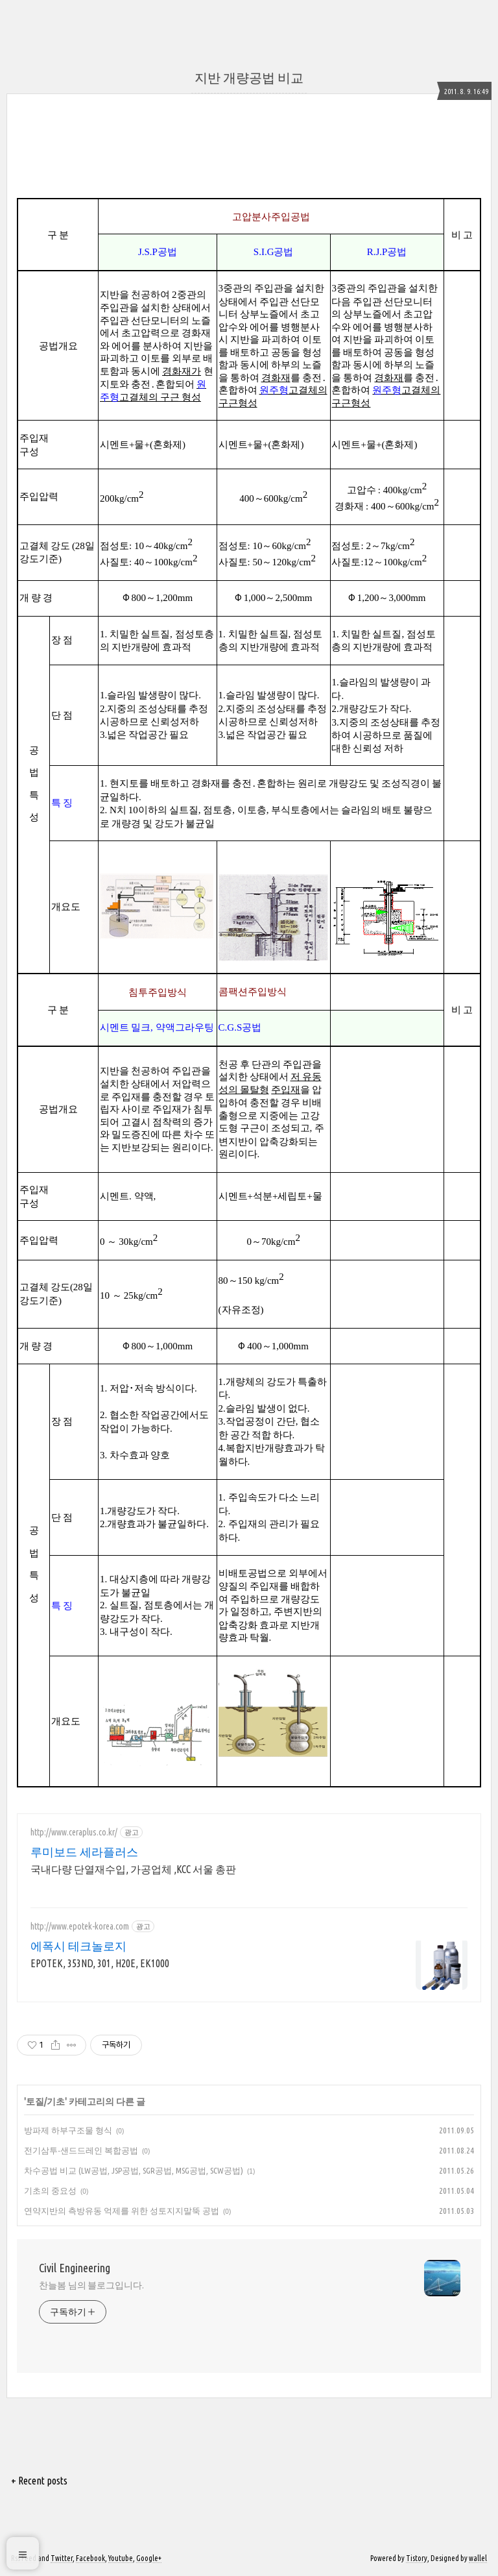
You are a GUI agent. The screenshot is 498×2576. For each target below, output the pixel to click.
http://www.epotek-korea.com (79, 1926)
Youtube (120, 2558)
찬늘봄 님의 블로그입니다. (91, 2285)
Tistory (416, 2558)
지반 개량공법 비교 (249, 77)
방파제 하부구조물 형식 (68, 2130)
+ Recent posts (39, 2480)
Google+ (148, 2558)
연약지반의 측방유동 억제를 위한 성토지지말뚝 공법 (121, 2210)
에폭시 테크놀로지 (78, 1945)
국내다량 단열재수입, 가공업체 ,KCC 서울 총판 (133, 1869)
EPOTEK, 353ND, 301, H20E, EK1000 (99, 1963)
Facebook (90, 2558)
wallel (478, 2558)
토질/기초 (45, 2101)
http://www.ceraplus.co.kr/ (73, 1832)
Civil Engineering (74, 2267)
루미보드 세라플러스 (84, 1851)
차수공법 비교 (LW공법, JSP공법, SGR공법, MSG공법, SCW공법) (133, 2170)
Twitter (62, 2558)
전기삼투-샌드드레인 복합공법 (81, 2150)
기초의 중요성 (50, 2190)
